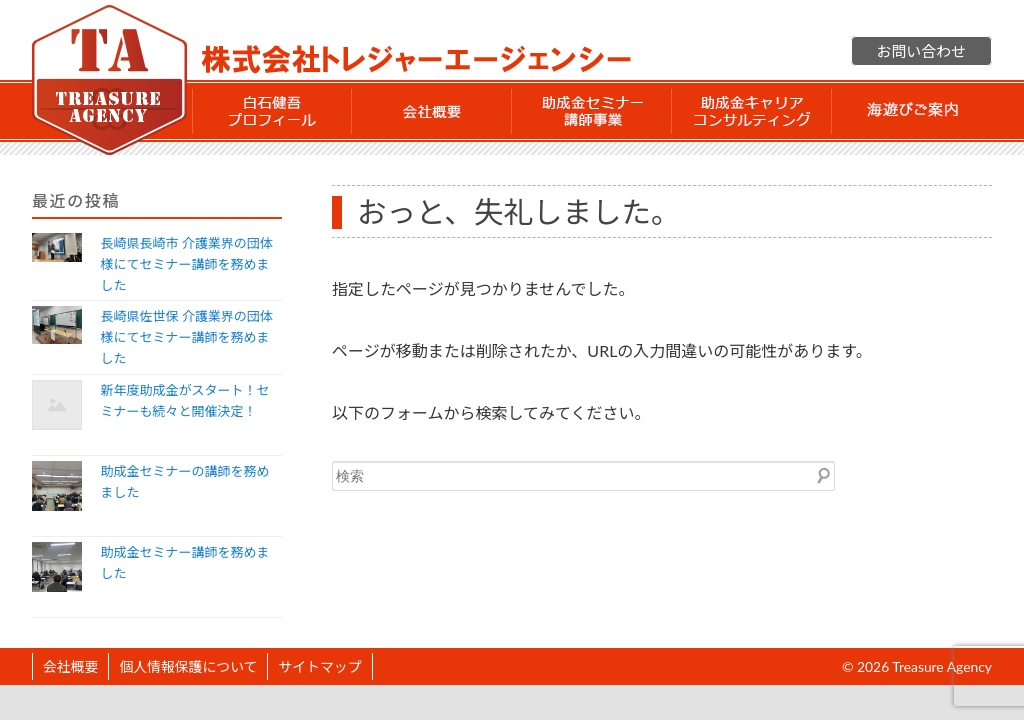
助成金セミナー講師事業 (592, 111)
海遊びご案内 (912, 111)
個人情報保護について (188, 666)
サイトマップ (319, 666)
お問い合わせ (921, 51)
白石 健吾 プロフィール (272, 111)
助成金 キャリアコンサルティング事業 (752, 111)
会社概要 (432, 111)
